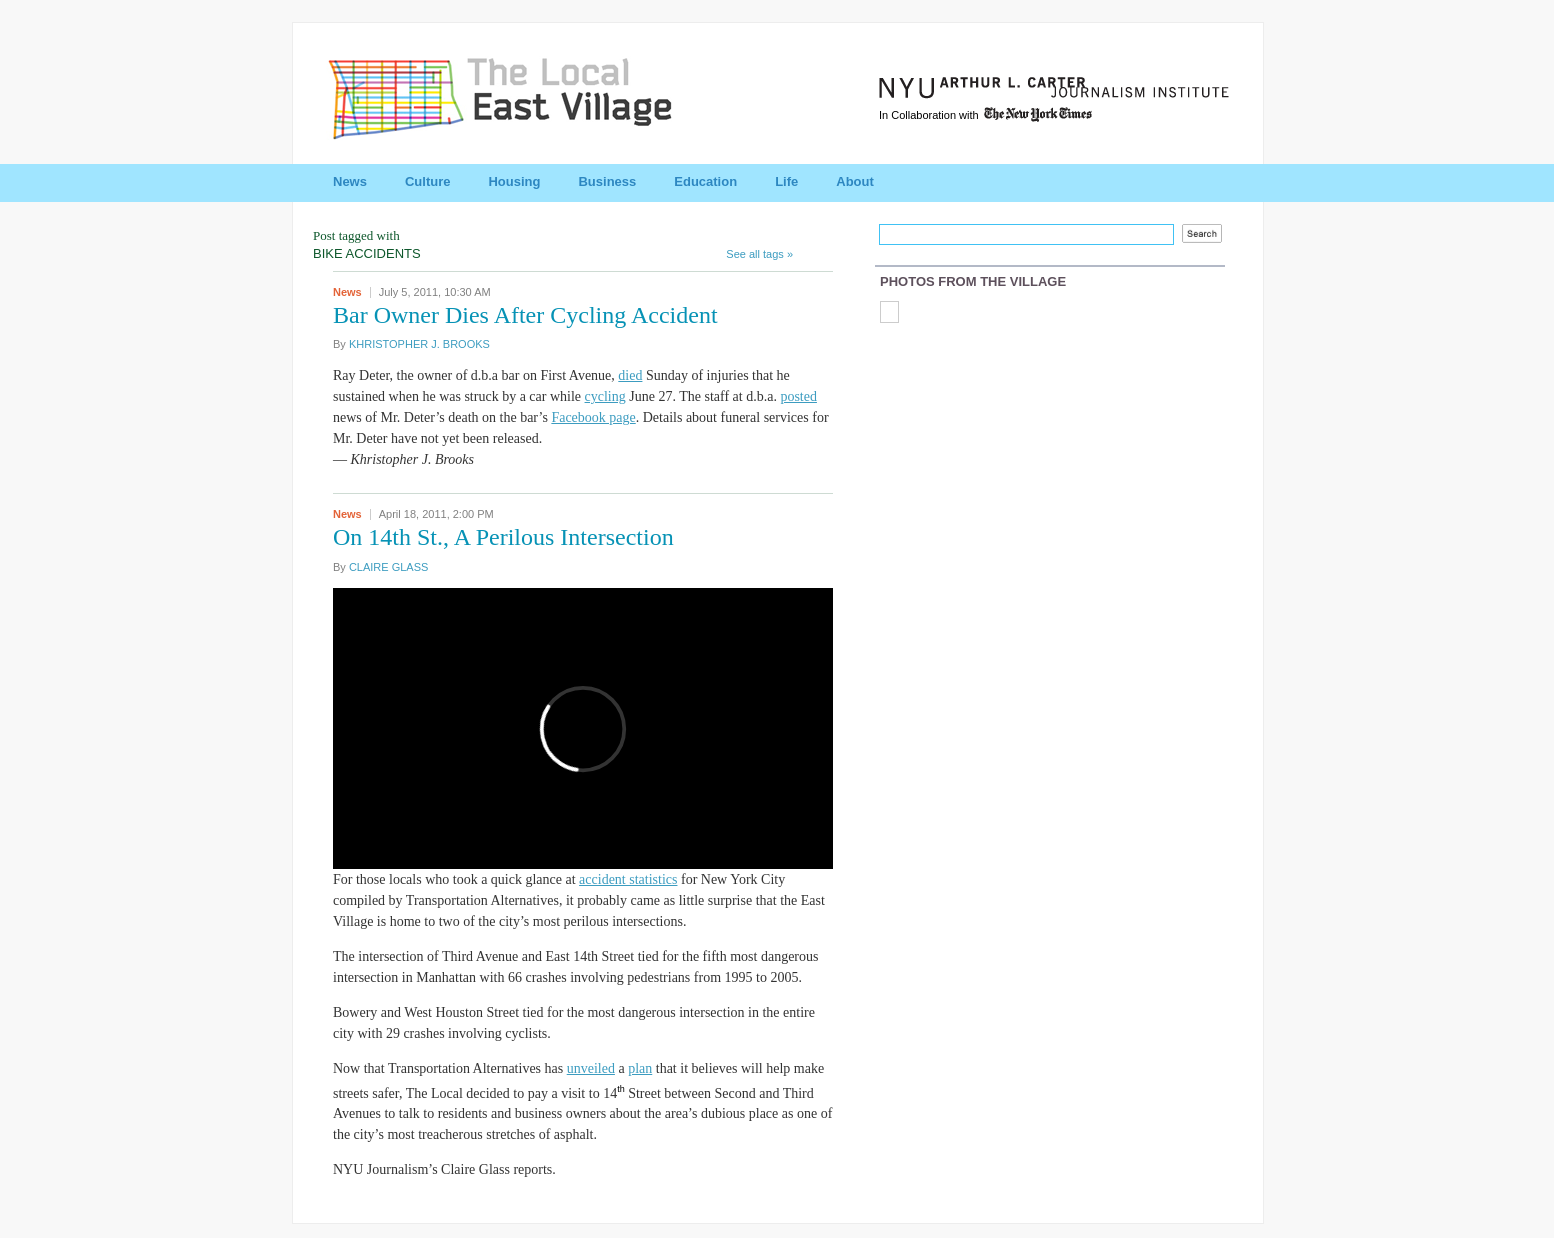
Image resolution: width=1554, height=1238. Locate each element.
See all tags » (759, 254)
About (855, 181)
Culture (428, 181)
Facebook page (593, 417)
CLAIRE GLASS (388, 567)
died (630, 375)
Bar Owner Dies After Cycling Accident (525, 315)
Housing (514, 181)
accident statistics (628, 879)
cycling (605, 396)
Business (607, 181)
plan (640, 1068)
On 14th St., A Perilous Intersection (503, 537)
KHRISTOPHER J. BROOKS (419, 344)
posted (798, 396)
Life (786, 181)
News (350, 181)
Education (705, 181)
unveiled (591, 1068)
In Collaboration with (987, 115)
